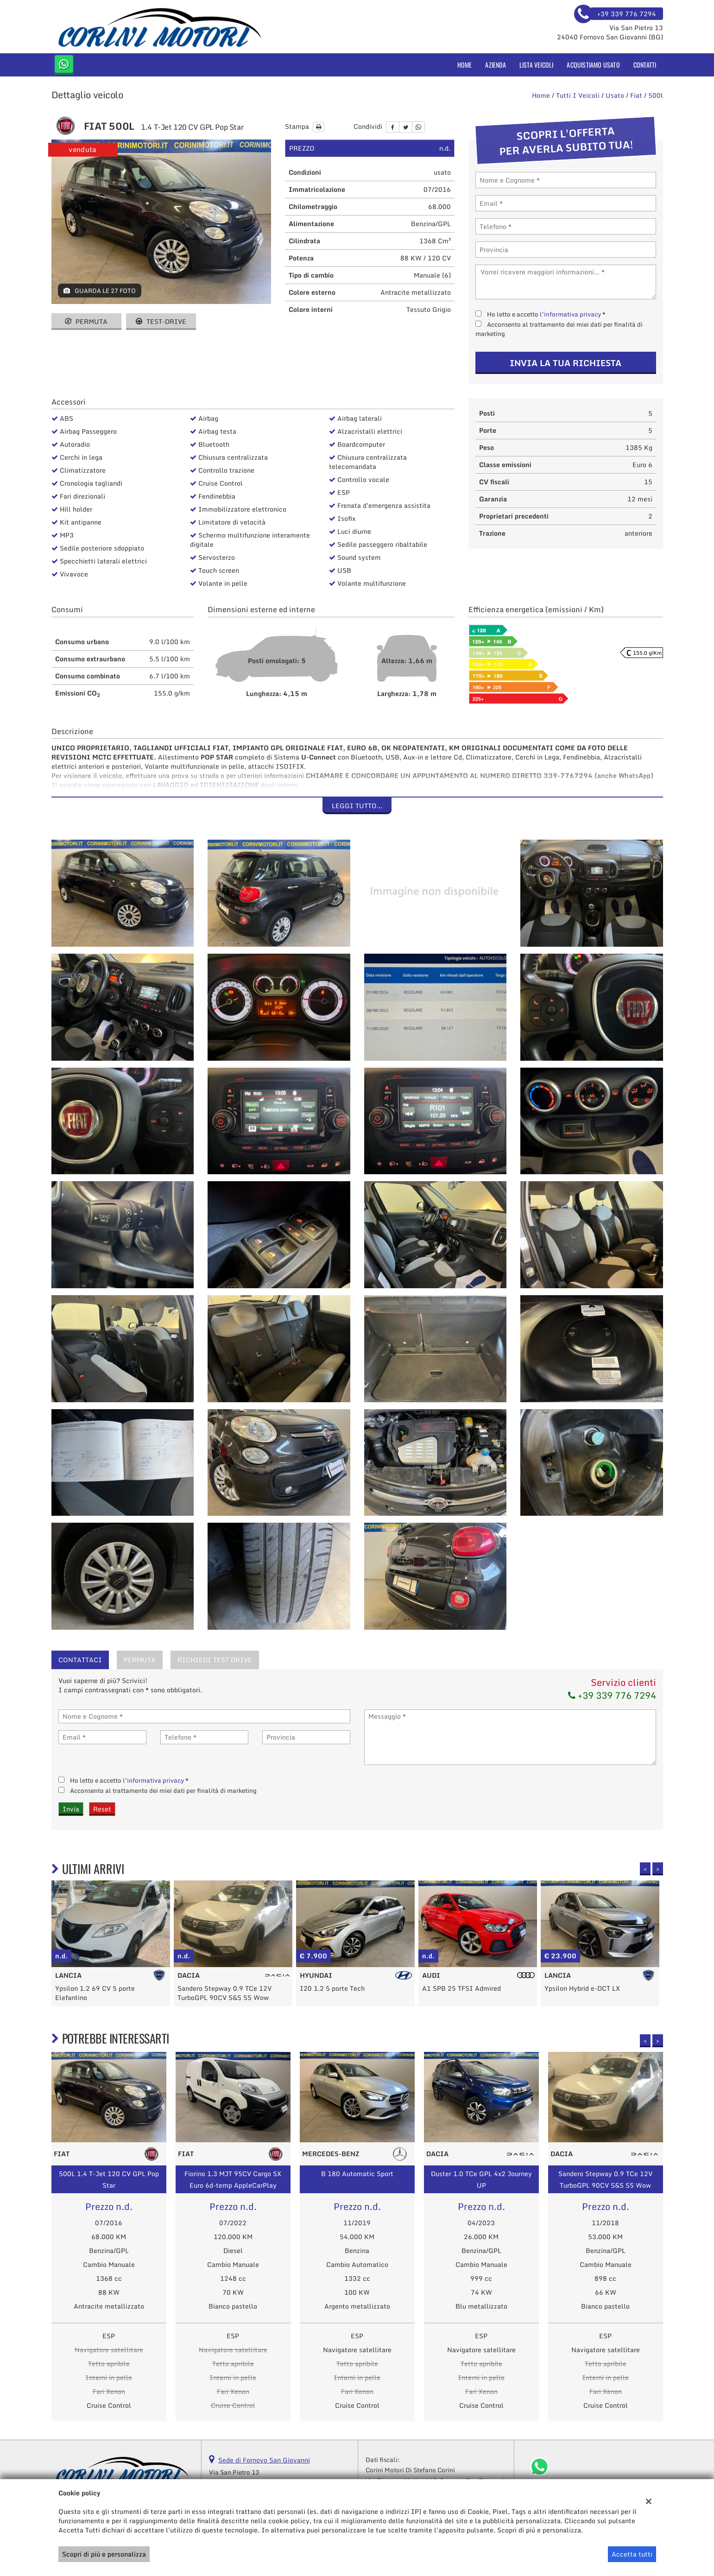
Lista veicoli (536, 65)
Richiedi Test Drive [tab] (214, 1659)
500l (655, 95)
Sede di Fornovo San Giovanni (264, 2460)
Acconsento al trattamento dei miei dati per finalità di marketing (559, 329)
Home (464, 65)
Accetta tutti (632, 2554)
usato (615, 95)
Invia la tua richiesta (565, 363)
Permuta (86, 321)
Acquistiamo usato (593, 65)
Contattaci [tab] (80, 1659)
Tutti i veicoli (578, 95)
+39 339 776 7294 (612, 1695)
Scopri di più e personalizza (104, 2554)
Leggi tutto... (357, 805)
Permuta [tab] (140, 1659)
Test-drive (161, 321)
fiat (636, 95)
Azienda (495, 65)
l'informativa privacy (570, 314)
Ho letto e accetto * (546, 314)
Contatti (645, 65)
